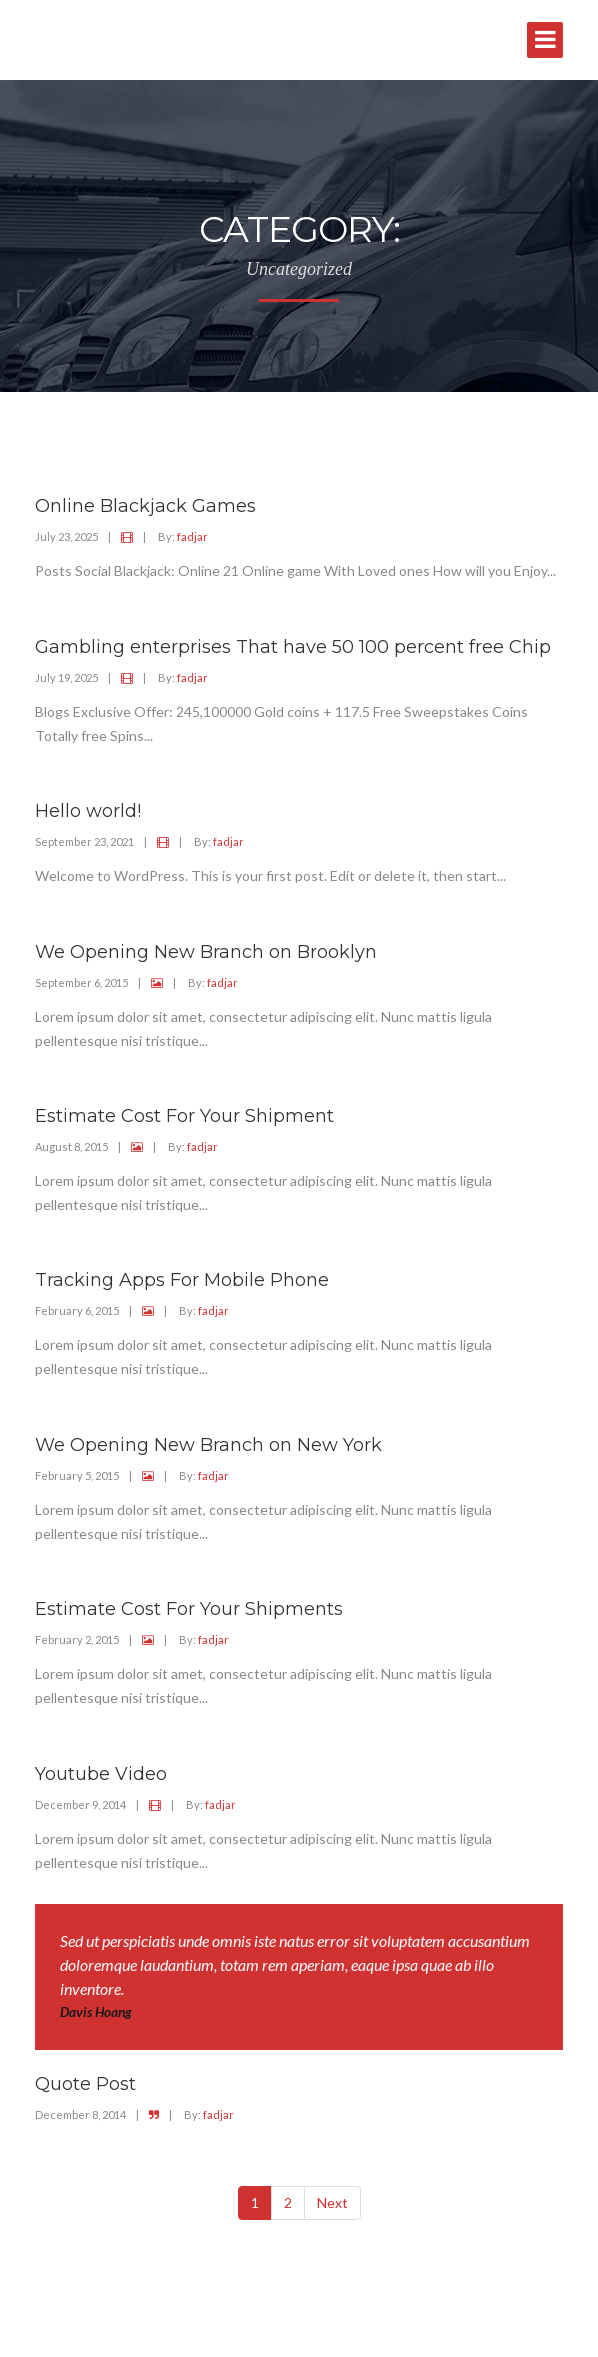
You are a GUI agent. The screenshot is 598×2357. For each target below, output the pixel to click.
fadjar (192, 536)
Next (332, 2202)
